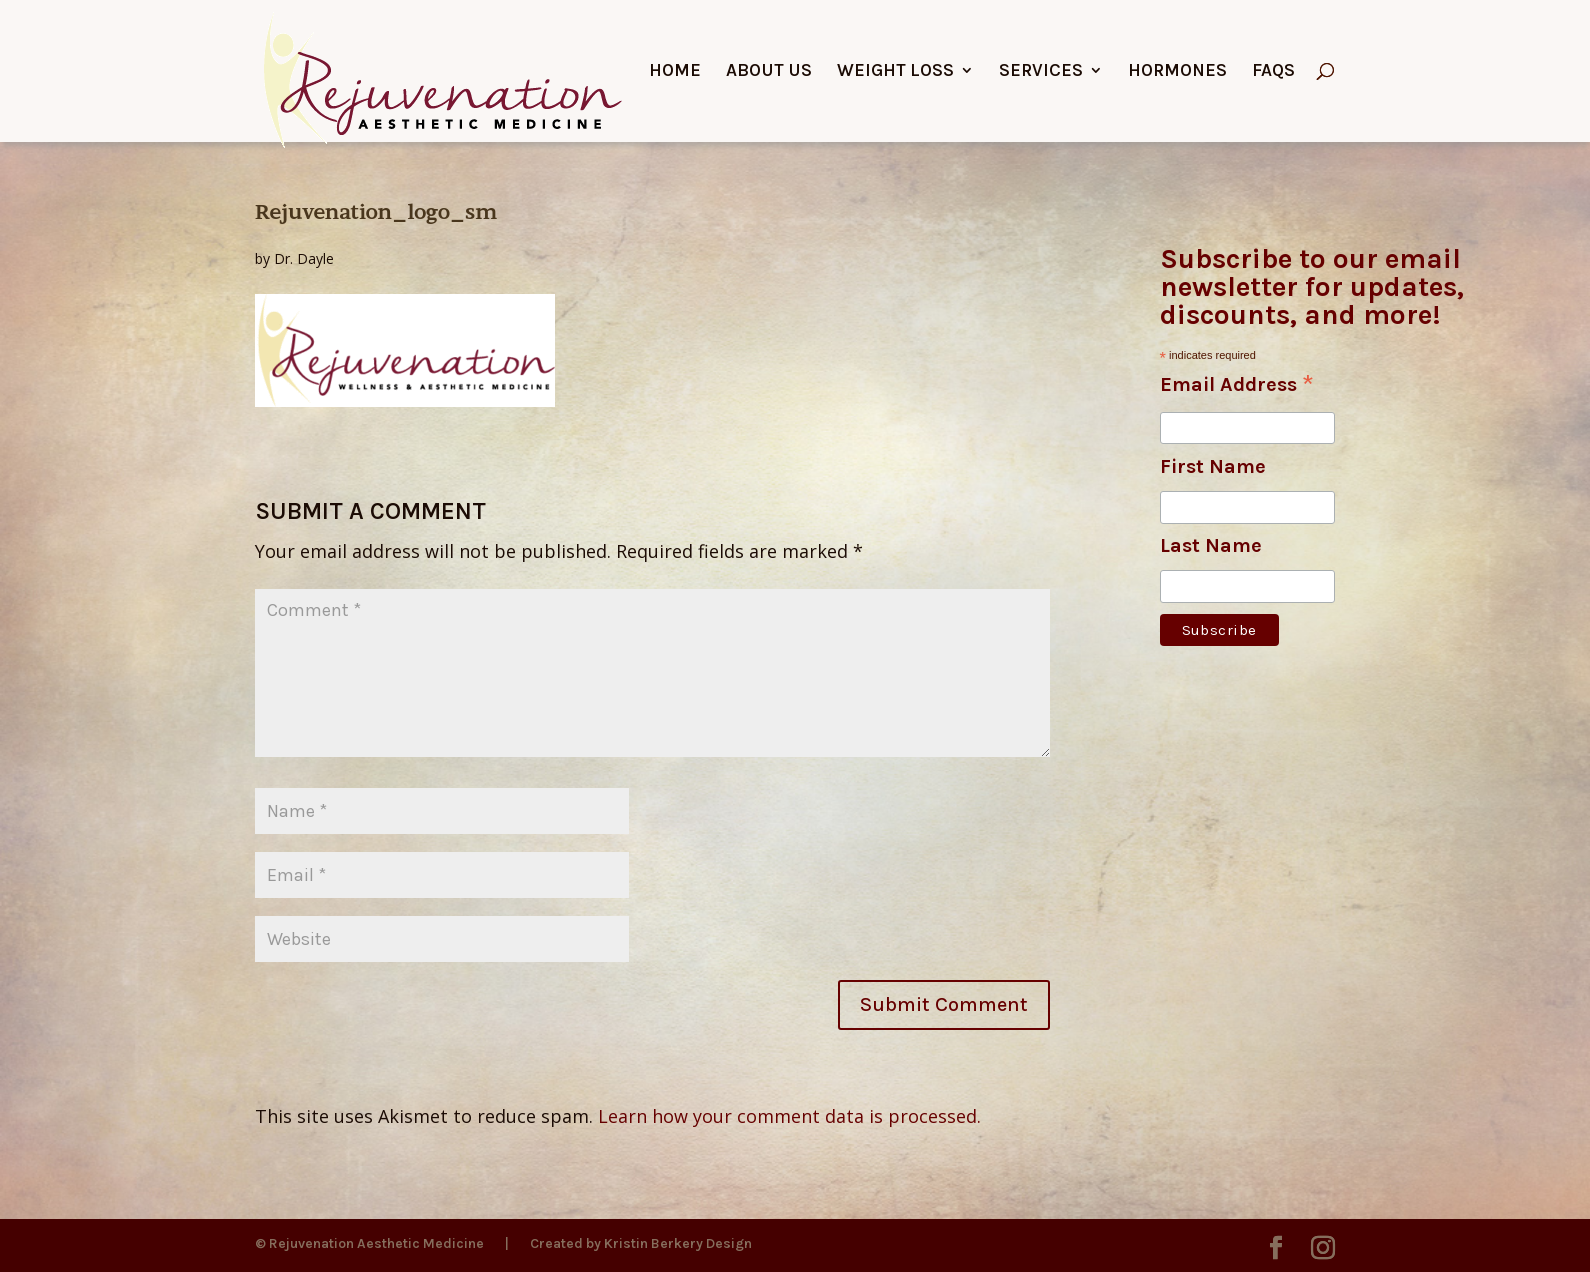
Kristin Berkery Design (678, 1243)
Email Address (1237, 386)
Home (675, 72)
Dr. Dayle (304, 258)
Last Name (1211, 545)
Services (1041, 72)
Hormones (1177, 72)
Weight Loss (895, 72)
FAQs (1273, 72)
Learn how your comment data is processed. (789, 1116)
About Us (769, 72)
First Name (1213, 466)
